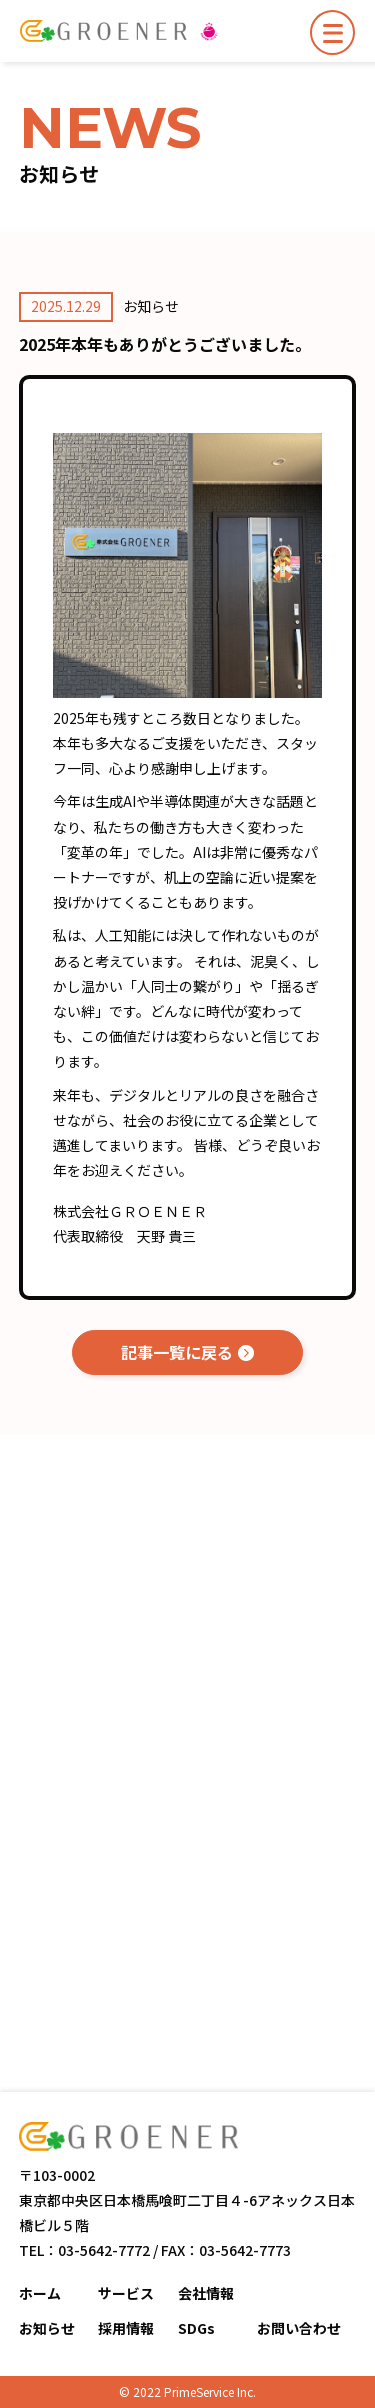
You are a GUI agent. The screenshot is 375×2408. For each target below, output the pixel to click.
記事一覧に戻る (177, 1352)
